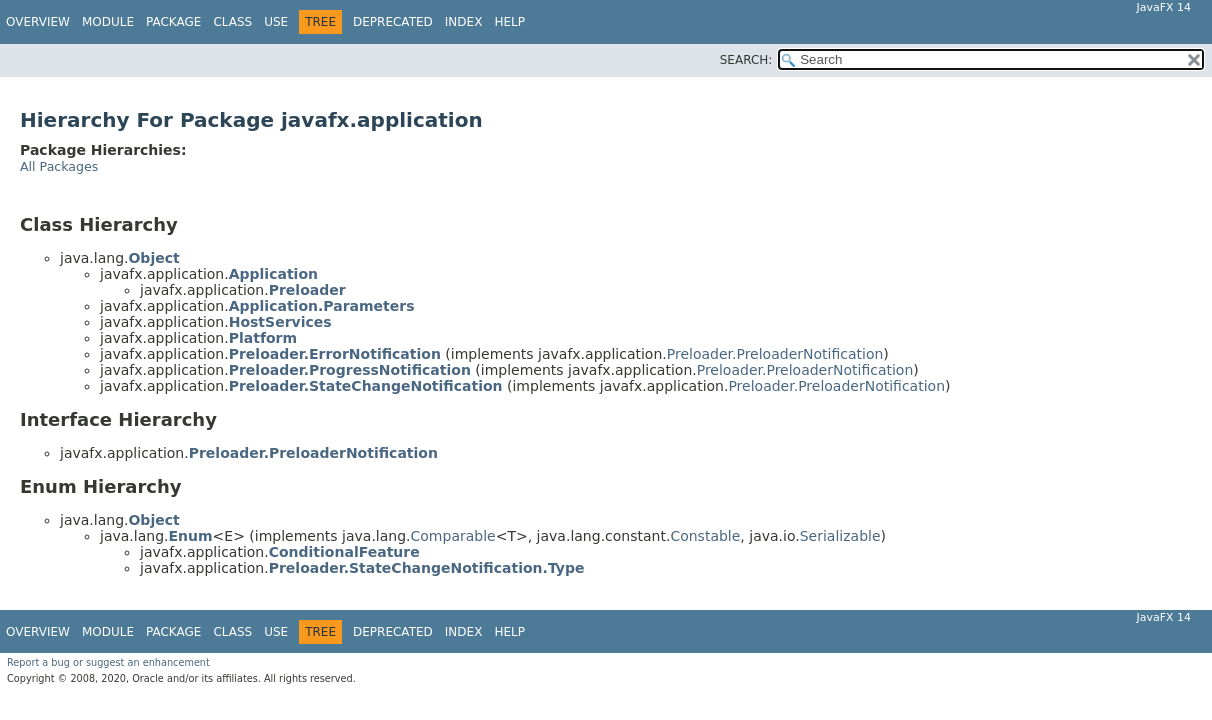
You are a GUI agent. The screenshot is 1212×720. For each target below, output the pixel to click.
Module (108, 22)
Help (509, 22)
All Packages (59, 166)
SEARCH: (746, 60)
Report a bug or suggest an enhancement (108, 662)
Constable (705, 536)
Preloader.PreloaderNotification (775, 354)
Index (464, 22)
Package (173, 22)
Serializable (840, 536)
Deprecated (393, 22)
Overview (38, 22)
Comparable (453, 536)
